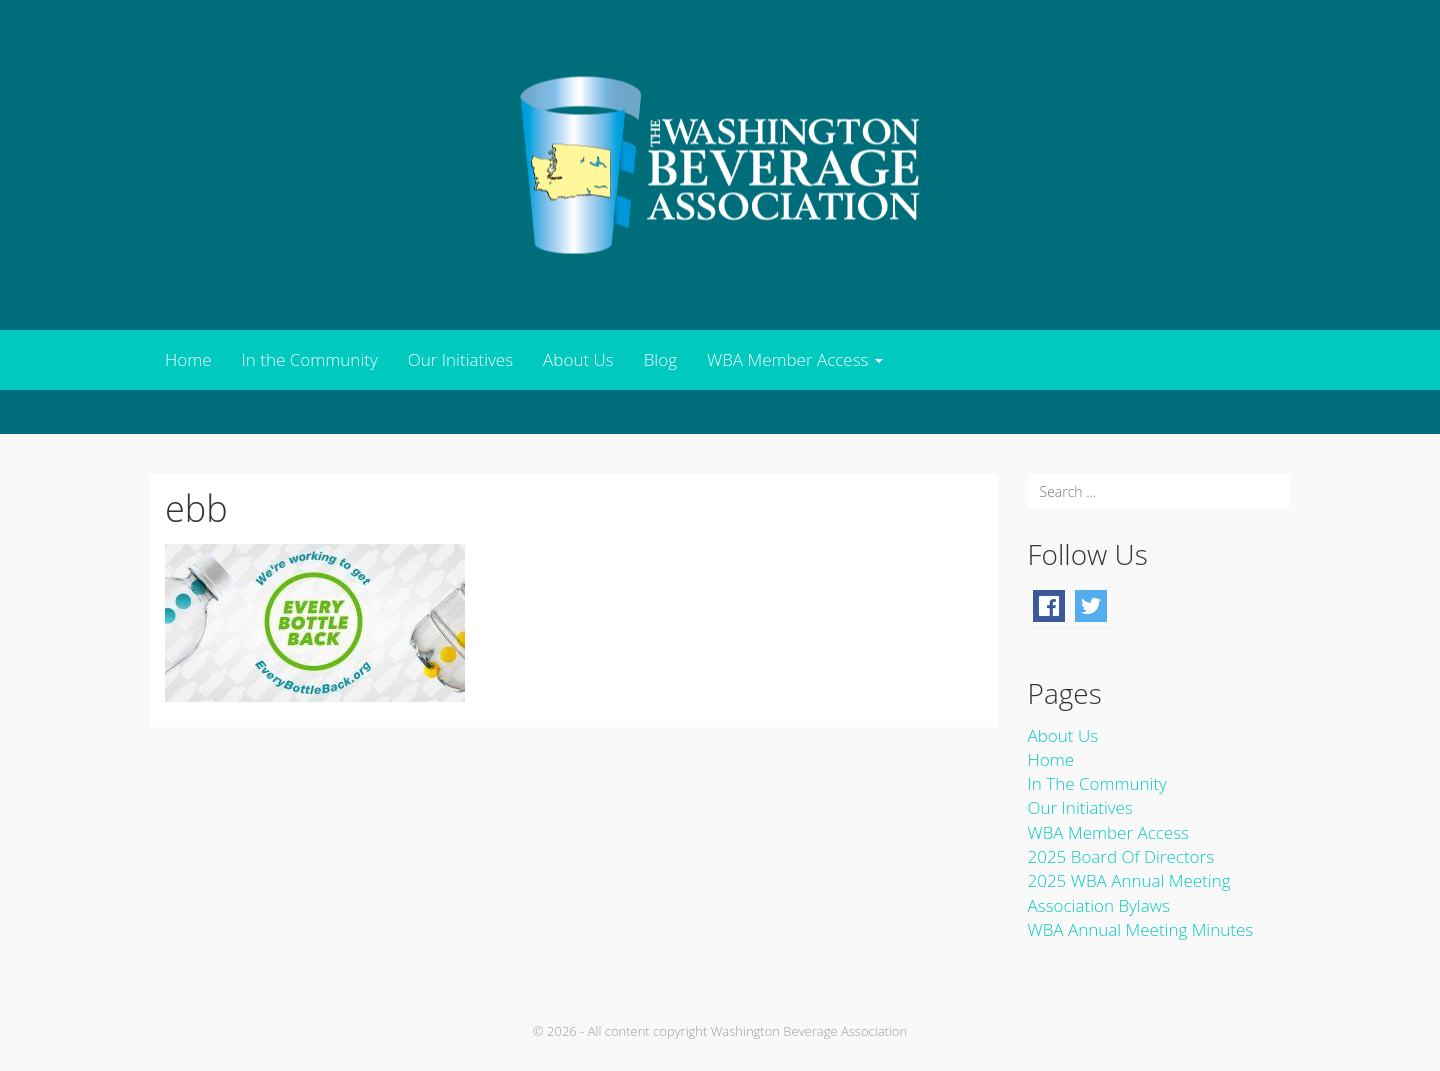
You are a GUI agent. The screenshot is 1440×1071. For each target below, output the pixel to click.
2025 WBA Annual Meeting (1129, 880)
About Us (578, 359)
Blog (660, 359)
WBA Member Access (795, 359)
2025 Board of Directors (1121, 856)
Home (188, 359)
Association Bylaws (1099, 905)
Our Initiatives (460, 359)
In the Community (310, 359)
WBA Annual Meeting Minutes (1141, 929)
